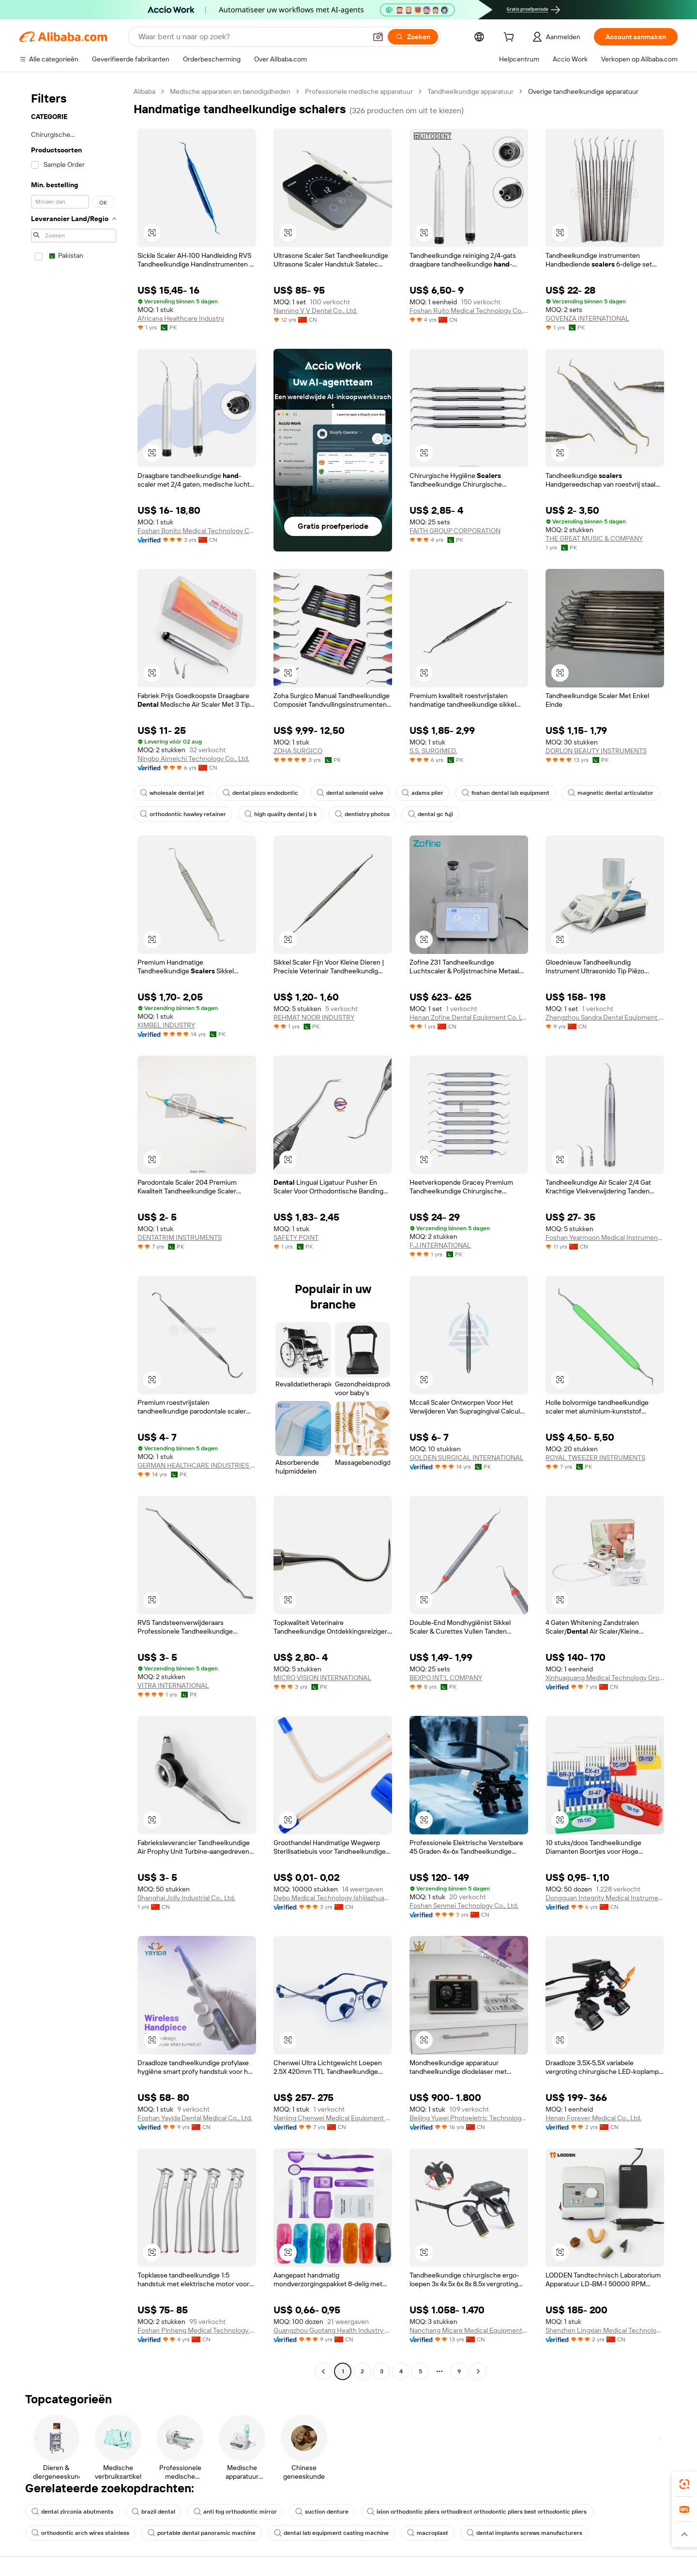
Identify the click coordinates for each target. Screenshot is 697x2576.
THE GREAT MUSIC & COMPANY (594, 538)
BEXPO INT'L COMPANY (445, 1678)
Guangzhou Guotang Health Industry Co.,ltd (332, 2330)
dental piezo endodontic (260, 793)
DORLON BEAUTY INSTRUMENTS (596, 751)
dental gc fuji (430, 814)
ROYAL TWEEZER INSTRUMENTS (595, 1457)
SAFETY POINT (295, 1237)
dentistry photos (362, 814)
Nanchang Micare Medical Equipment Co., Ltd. (468, 2330)
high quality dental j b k (280, 814)
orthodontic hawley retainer (183, 814)
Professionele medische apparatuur (359, 91)
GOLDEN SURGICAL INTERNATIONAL (466, 1457)
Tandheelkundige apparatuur (470, 91)
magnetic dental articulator (610, 793)
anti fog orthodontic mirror (235, 2512)
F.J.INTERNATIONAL (440, 1245)
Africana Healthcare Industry (180, 318)
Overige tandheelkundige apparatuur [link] (583, 91)
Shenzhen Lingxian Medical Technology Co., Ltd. (604, 2330)
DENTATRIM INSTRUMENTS (179, 1237)
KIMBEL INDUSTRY (166, 1025)
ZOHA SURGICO (297, 751)
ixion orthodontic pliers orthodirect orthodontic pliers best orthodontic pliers (477, 2512)
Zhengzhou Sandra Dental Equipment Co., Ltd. (604, 1017)
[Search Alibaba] (251, 36)
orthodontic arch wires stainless (80, 2533)
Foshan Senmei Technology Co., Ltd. (463, 1905)
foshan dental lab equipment (505, 793)
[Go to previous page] (323, 2371)
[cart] (510, 38)
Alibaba (144, 91)
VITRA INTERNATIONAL (173, 1685)
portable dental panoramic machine (202, 2533)
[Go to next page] (478, 2371)
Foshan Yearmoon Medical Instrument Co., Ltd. (604, 1237)
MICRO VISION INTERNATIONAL (322, 1678)
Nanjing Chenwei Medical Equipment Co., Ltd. (332, 2118)
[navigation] (73, 1232)
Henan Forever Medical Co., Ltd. (593, 2118)
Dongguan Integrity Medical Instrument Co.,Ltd (604, 1898)
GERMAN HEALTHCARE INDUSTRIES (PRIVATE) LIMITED (196, 1465)
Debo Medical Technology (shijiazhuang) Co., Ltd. (332, 1898)
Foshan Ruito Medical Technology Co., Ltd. (468, 310)
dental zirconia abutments (72, 2512)
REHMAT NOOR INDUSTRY (313, 1017)
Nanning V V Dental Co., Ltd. (315, 310)
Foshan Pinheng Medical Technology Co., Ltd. (196, 2330)
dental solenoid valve (350, 793)
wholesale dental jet (172, 793)
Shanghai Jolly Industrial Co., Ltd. (186, 1898)
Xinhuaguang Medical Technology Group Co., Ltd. (604, 1678)
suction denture (321, 2512)
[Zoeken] (413, 37)
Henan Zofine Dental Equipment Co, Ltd (468, 1017)
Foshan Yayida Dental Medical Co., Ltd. (194, 2118)
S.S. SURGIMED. (433, 751)
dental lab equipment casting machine (331, 2533)
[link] (684, 2484)
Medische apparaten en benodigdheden (230, 91)
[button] (378, 37)
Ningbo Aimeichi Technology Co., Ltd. (193, 758)
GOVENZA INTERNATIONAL (587, 318)
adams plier (422, 793)
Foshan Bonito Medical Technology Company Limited (196, 531)
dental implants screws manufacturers (524, 2533)
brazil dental (153, 2512)
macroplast (427, 2533)
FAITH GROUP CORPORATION (454, 531)
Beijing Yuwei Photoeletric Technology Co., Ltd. (468, 2118)
